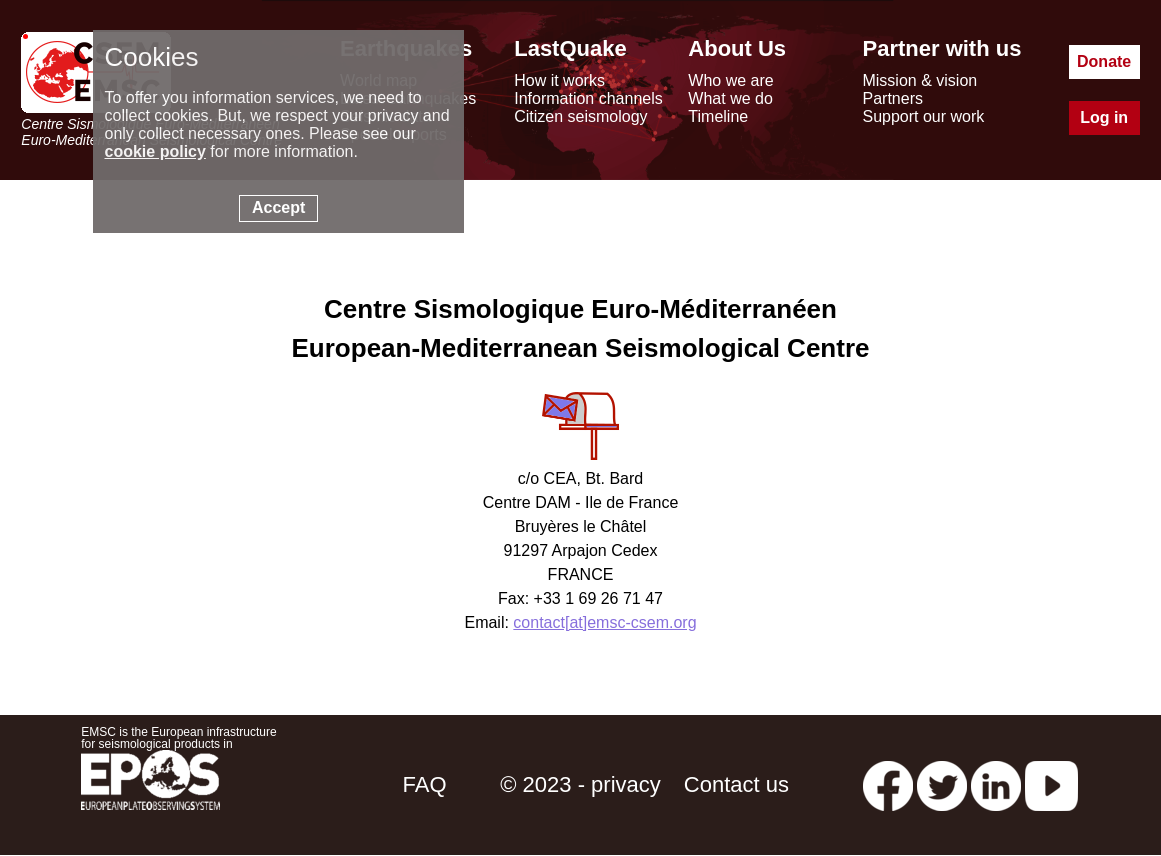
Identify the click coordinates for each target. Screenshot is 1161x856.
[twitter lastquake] (942, 784)
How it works (559, 80)
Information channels (588, 98)
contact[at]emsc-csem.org (604, 622)
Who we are (730, 80)
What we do (730, 98)
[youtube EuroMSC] (1051, 784)
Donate (1104, 61)
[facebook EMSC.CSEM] (888, 784)
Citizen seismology (580, 116)
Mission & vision (919, 80)
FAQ (425, 784)
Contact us (736, 784)
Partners (892, 98)
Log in (1104, 117)
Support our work (923, 116)
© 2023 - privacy (580, 784)
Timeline (718, 116)
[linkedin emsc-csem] (996, 784)
